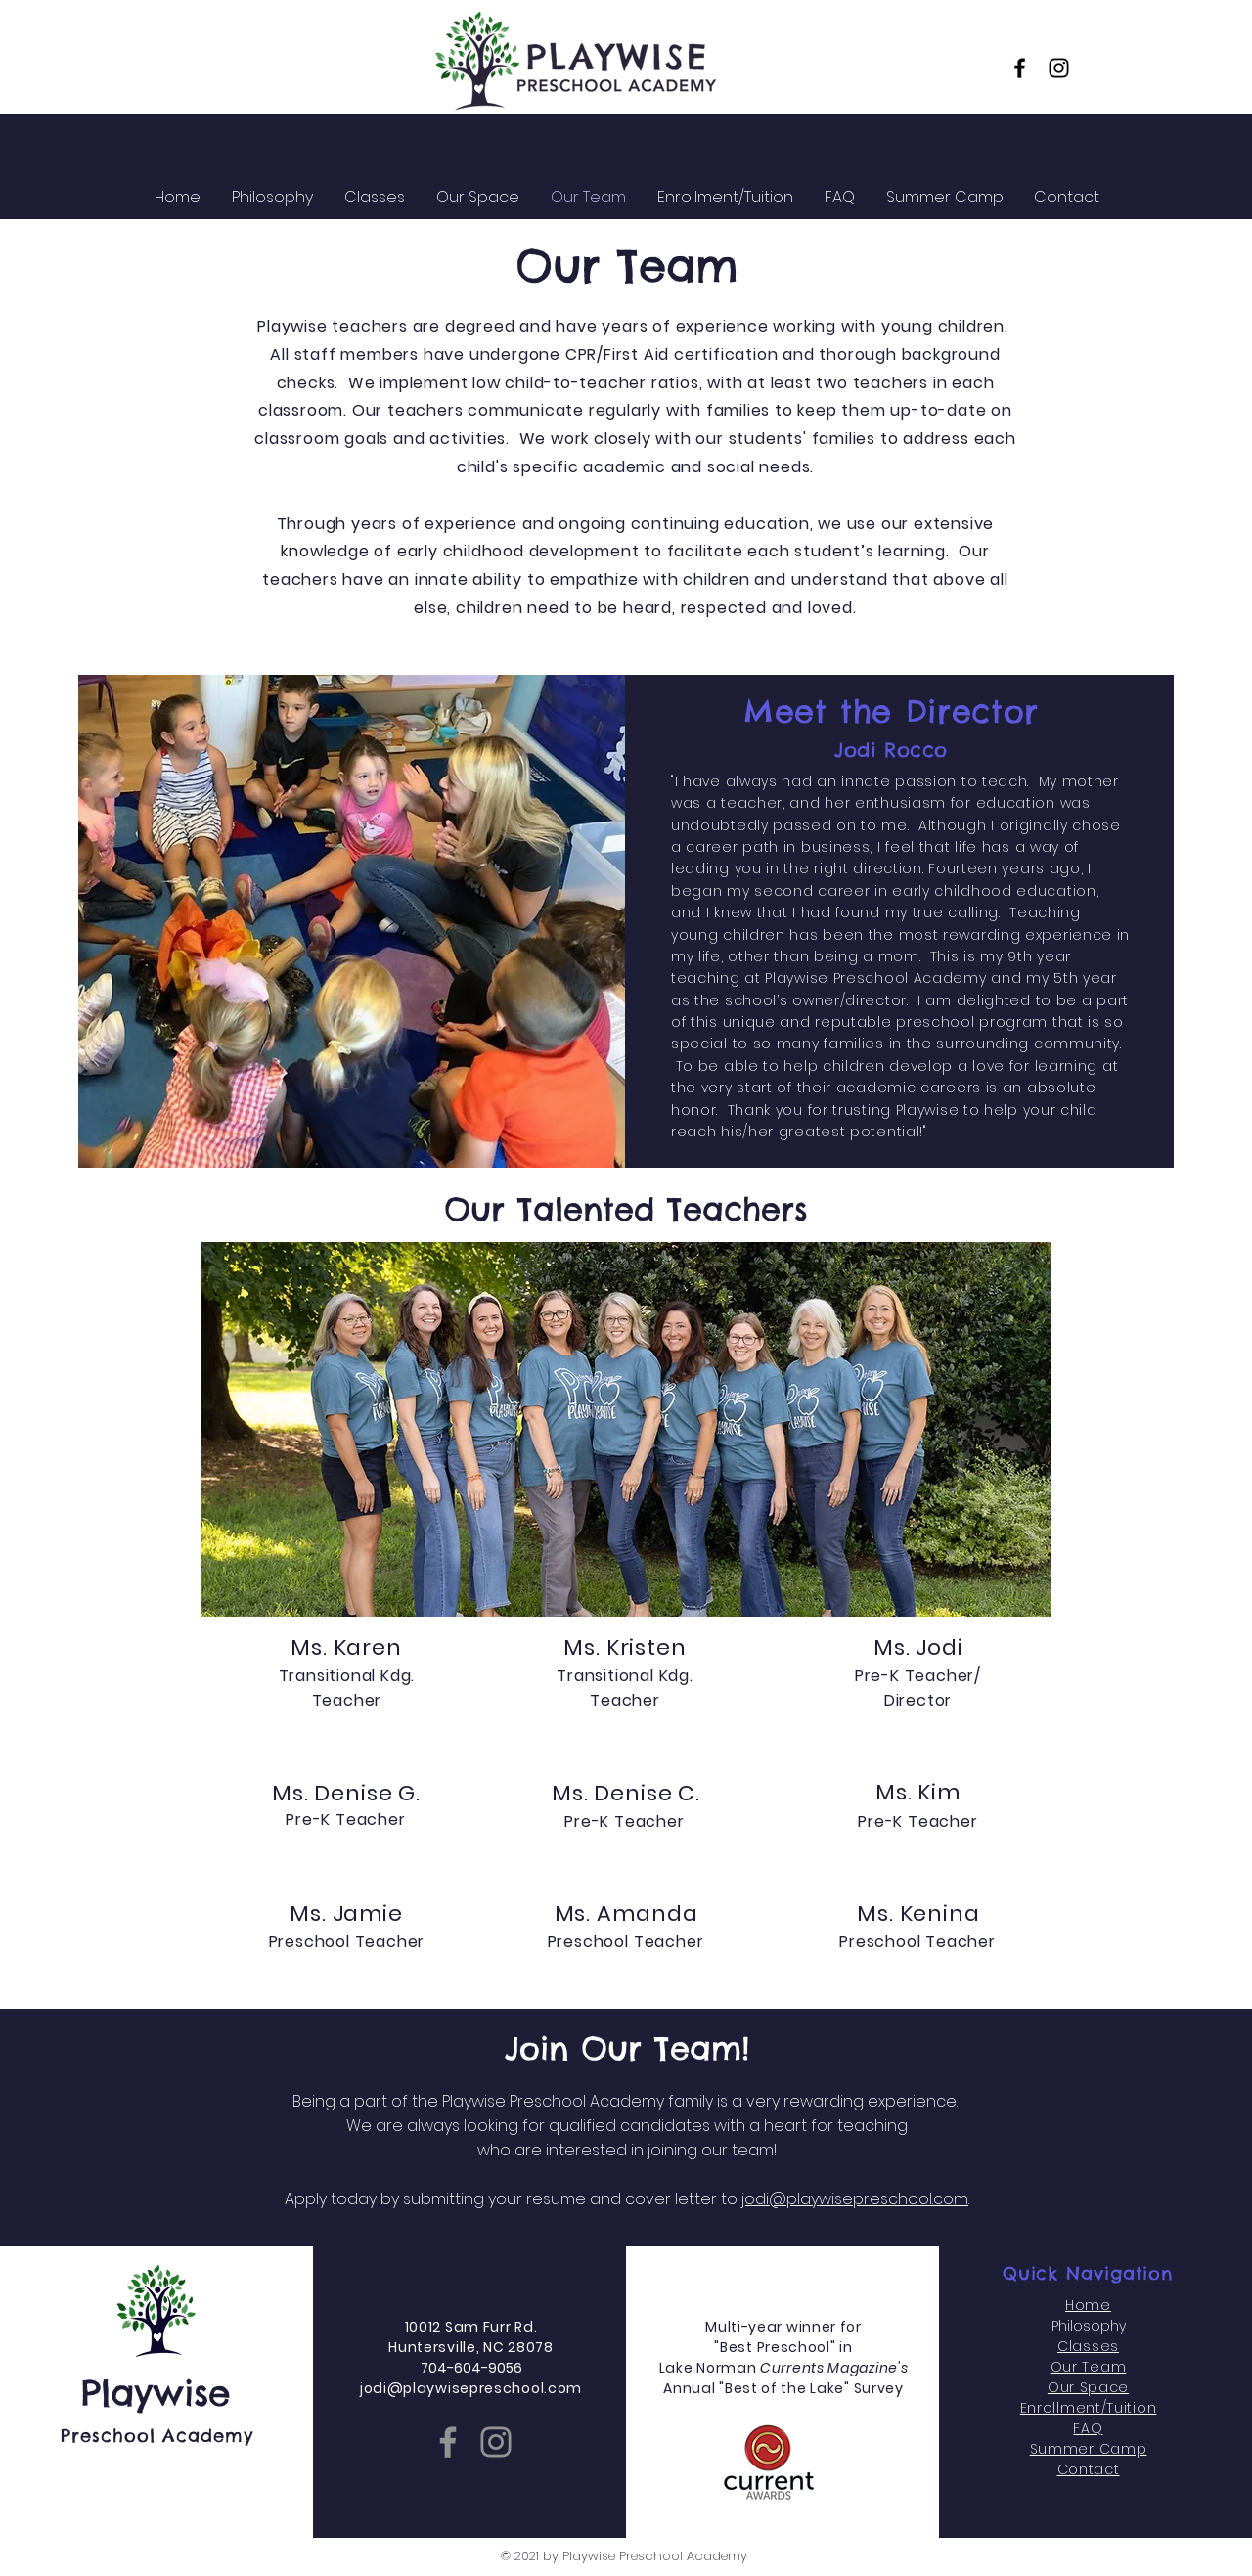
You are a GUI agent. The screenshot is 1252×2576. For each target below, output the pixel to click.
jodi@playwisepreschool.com (854, 2199)
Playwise (156, 2393)
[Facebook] (1019, 68)
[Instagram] (1059, 68)
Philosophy (1088, 2325)
